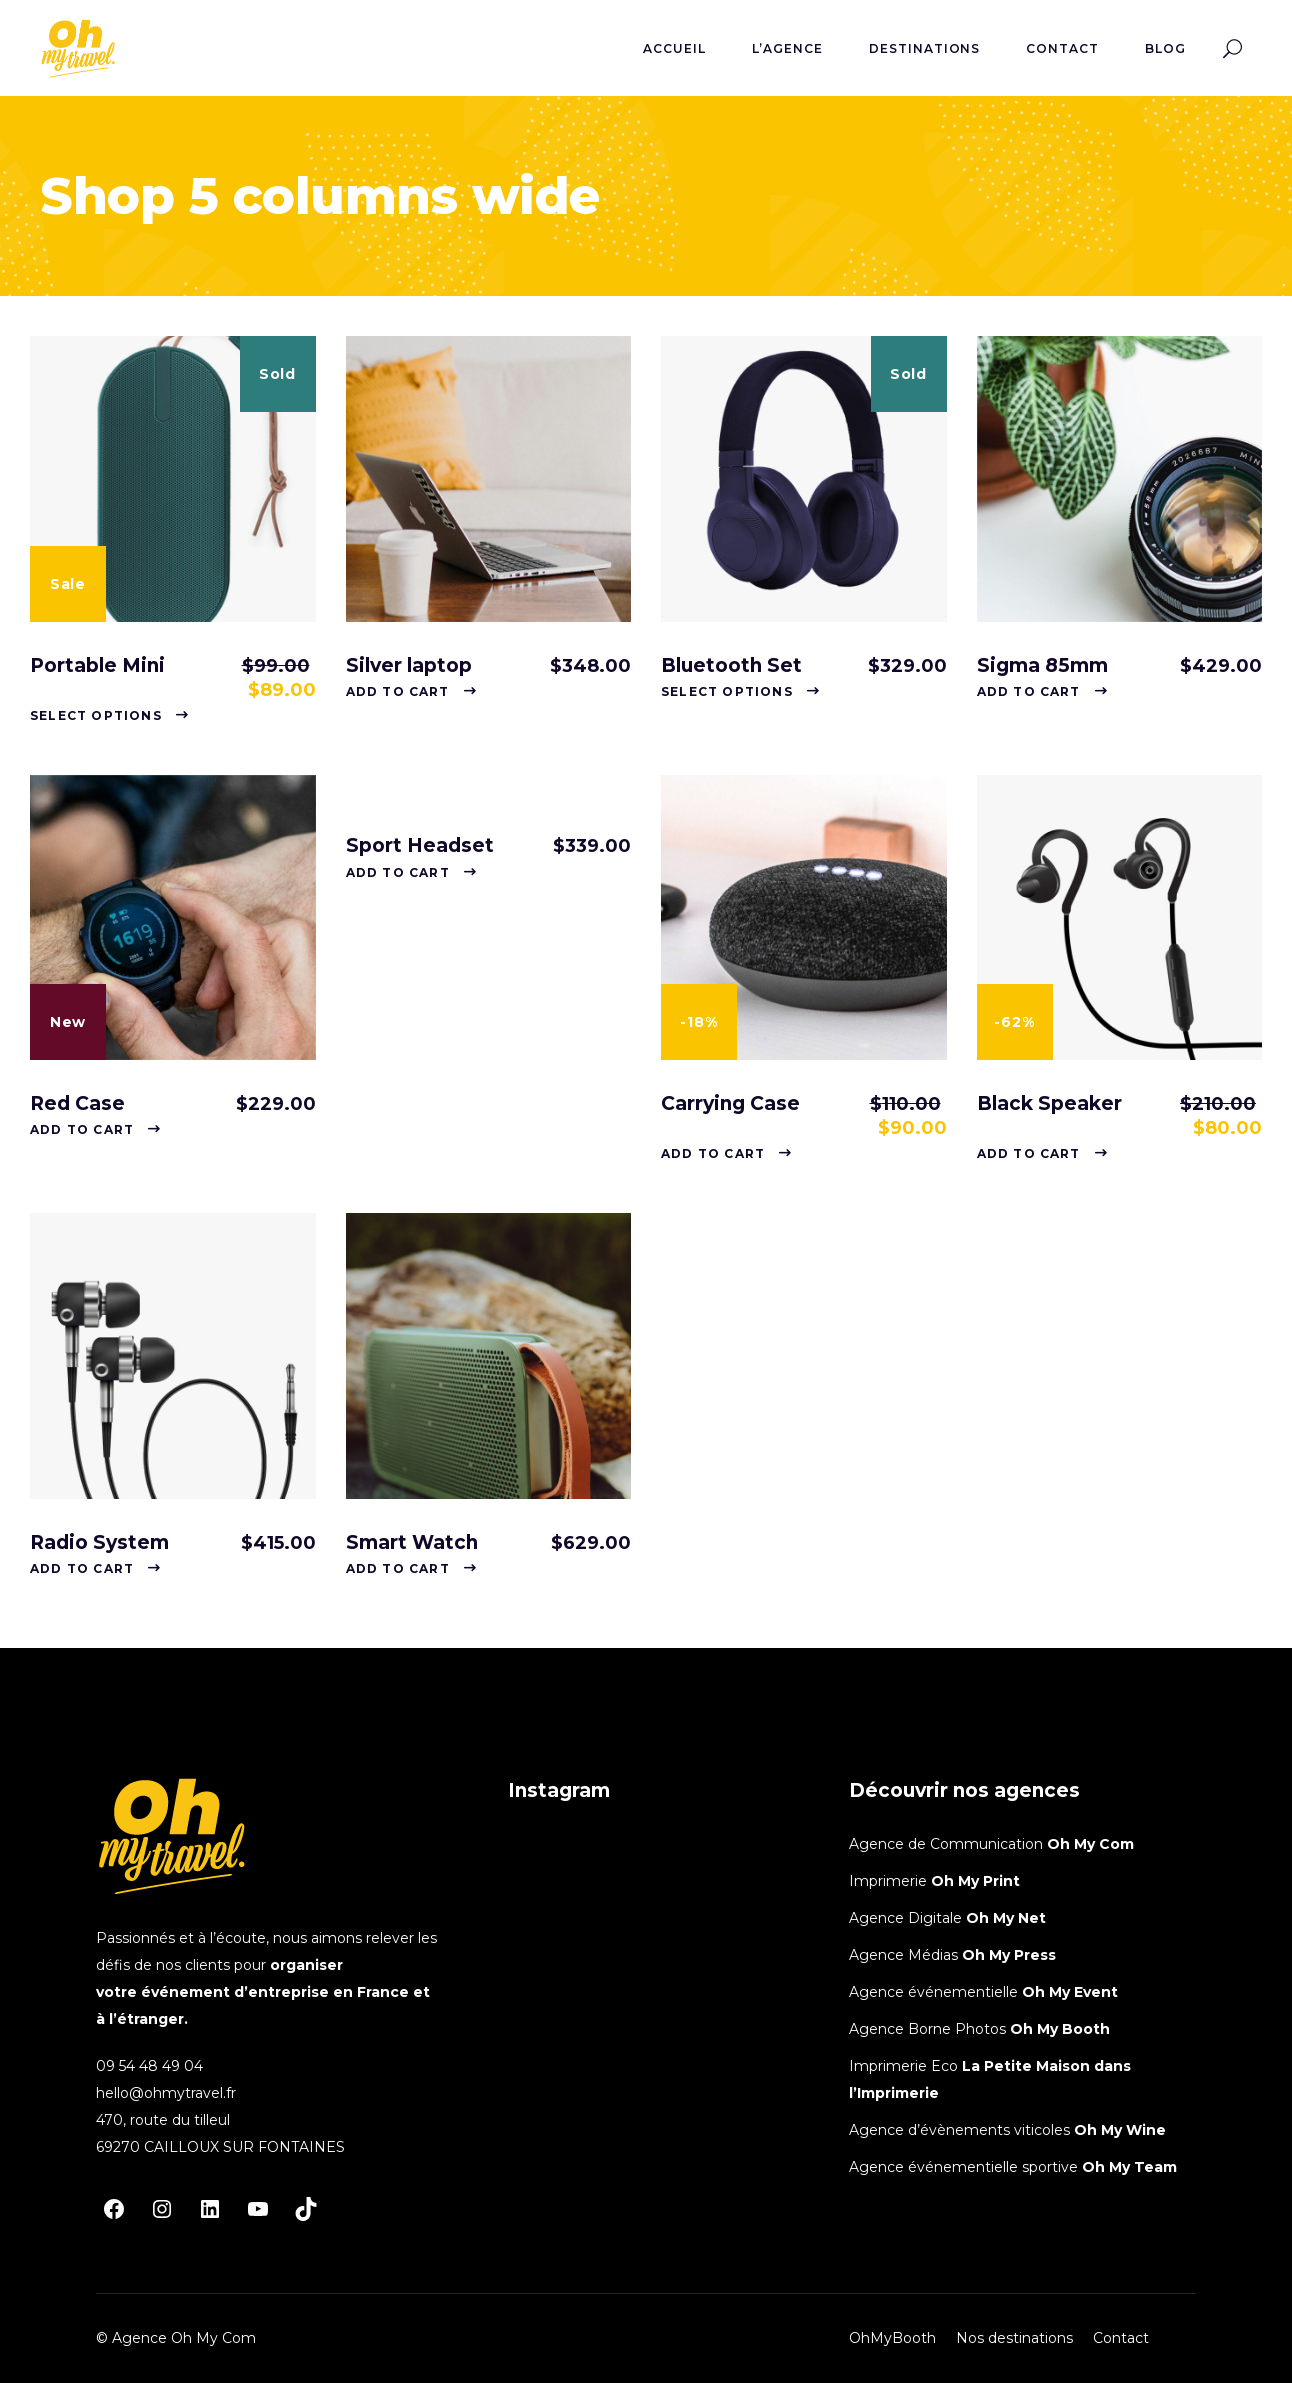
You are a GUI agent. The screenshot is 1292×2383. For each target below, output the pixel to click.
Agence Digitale (907, 1918)
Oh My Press (1009, 1955)
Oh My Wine (1120, 2130)
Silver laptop (409, 665)
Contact (1121, 2338)
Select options (96, 715)
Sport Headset (420, 845)
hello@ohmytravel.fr (166, 2093)
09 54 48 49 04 (149, 2066)
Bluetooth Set (731, 665)
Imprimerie (890, 1881)
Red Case (77, 1103)
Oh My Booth (1060, 2029)
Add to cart (398, 691)
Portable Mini (97, 665)
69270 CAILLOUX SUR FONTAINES (220, 2147)
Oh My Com (1090, 1844)
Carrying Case (730, 1103)
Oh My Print (975, 1881)
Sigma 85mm (1042, 665)
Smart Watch (412, 1542)
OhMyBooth (892, 2338)
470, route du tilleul (163, 2120)
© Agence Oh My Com (176, 2338)
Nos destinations (1014, 2338)
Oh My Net (1006, 1918)
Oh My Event (1070, 1992)
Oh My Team (1129, 2167)
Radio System (99, 1542)
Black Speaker (1049, 1103)
